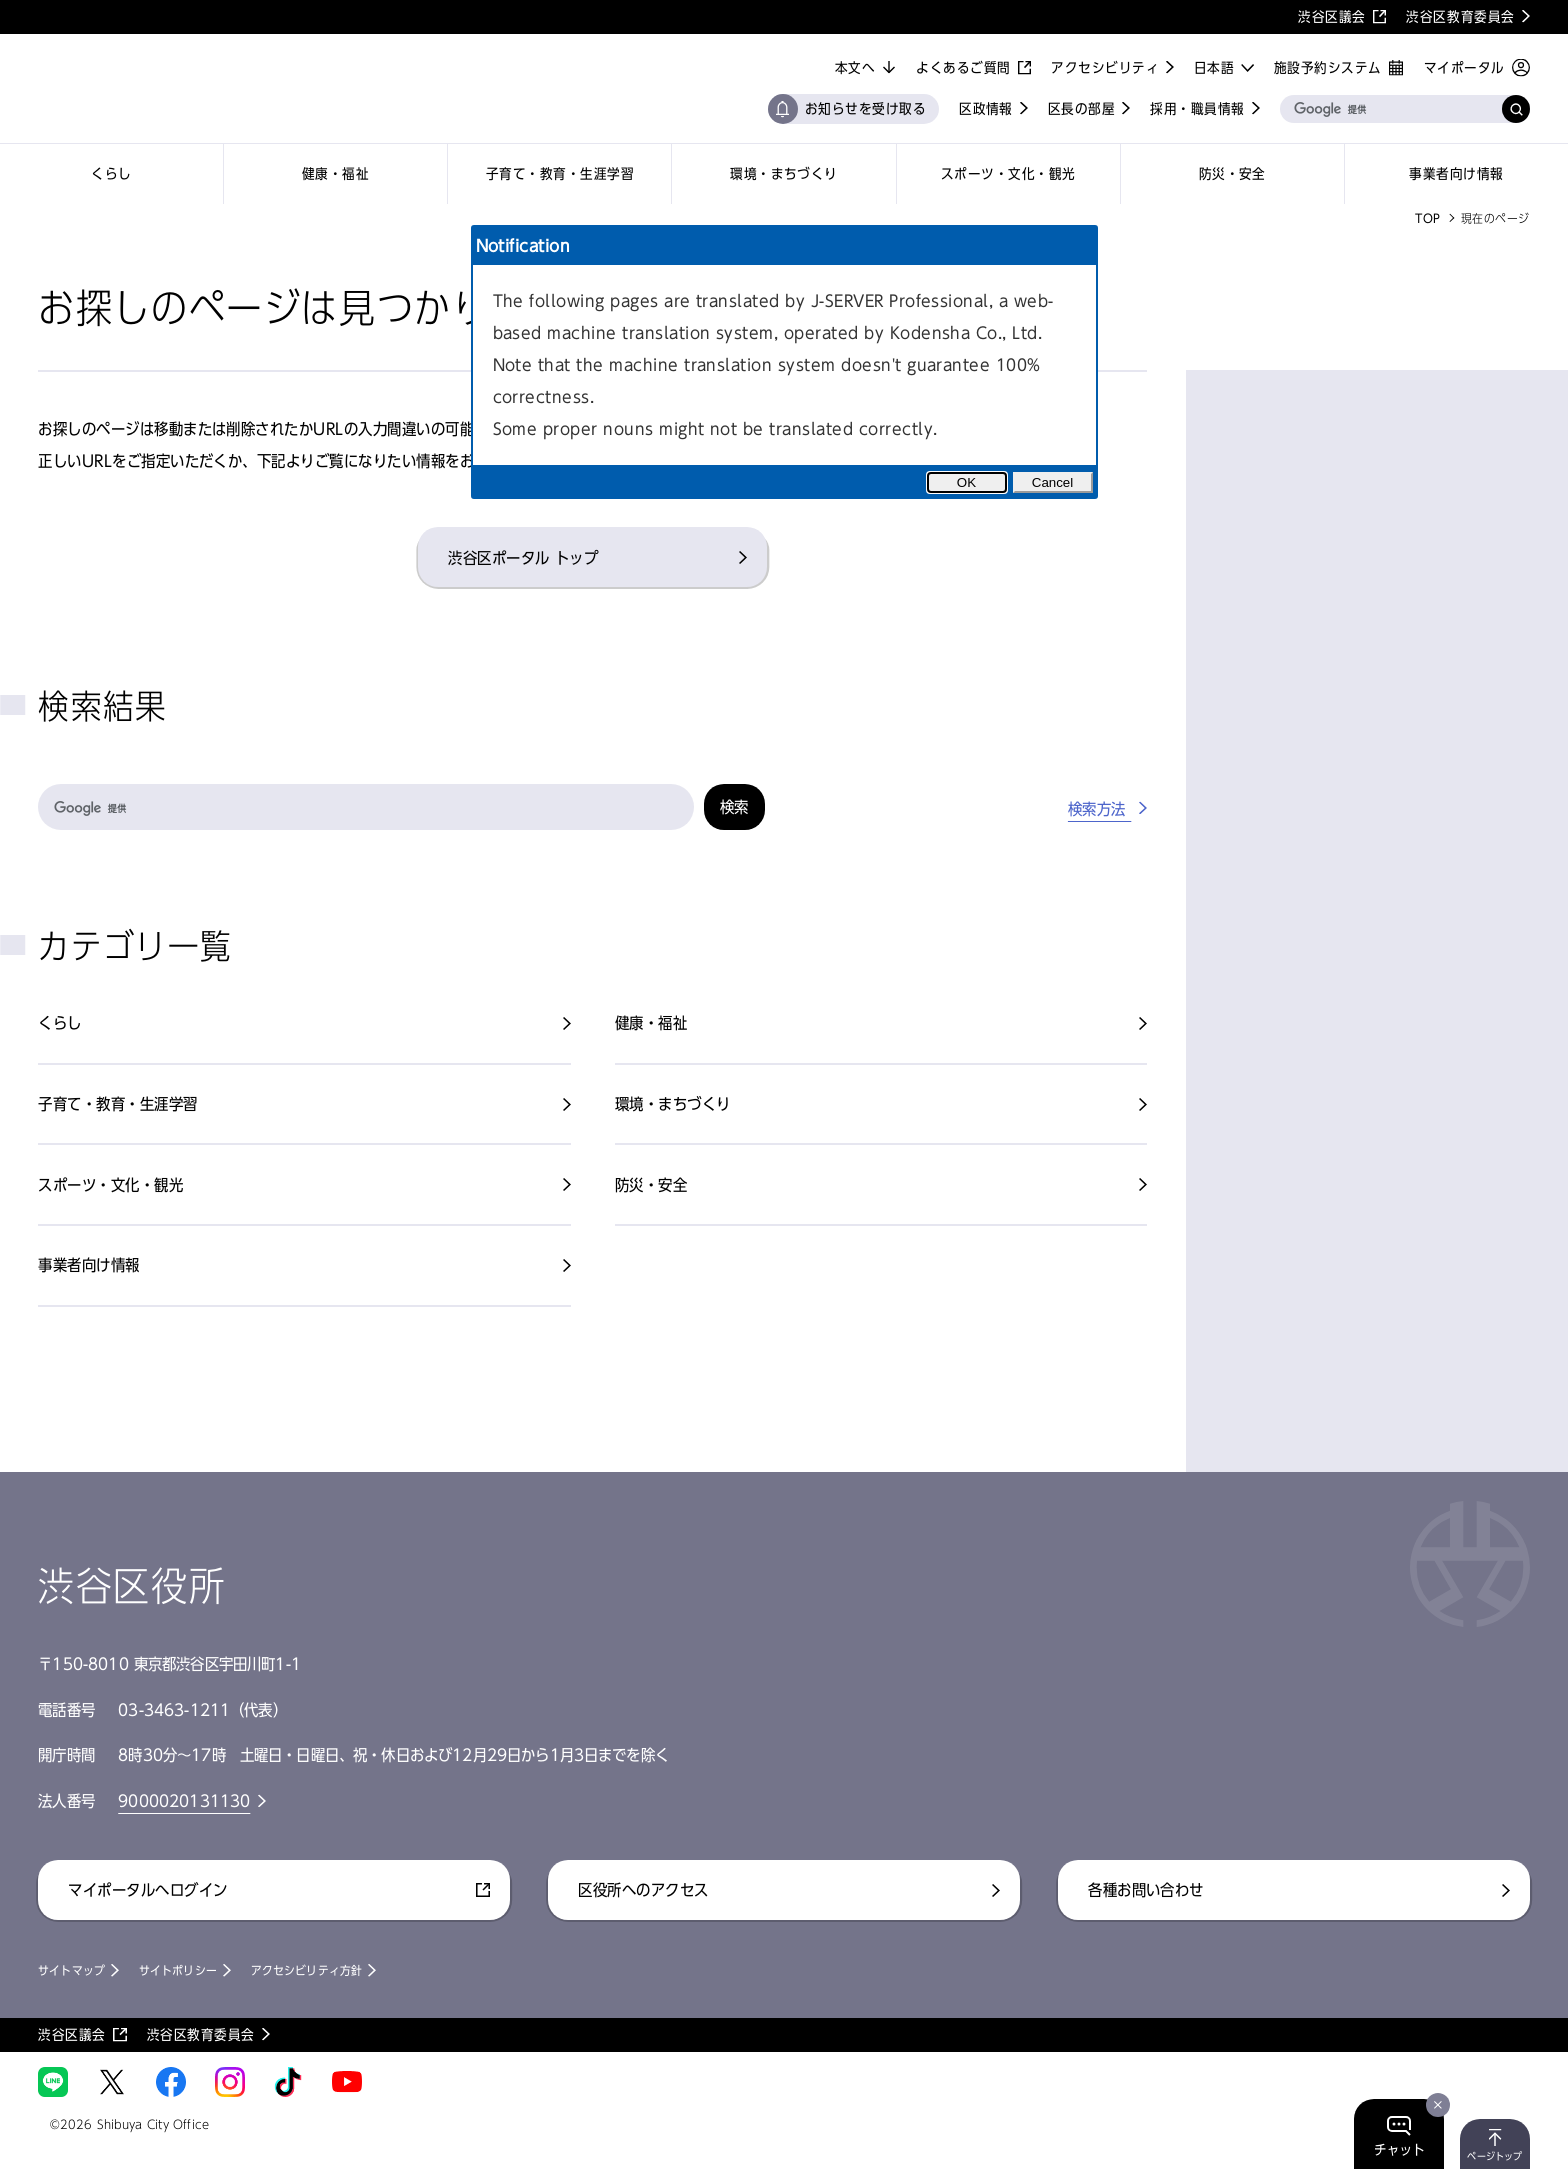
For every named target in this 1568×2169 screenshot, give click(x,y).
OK (966, 482)
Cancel (1053, 482)
